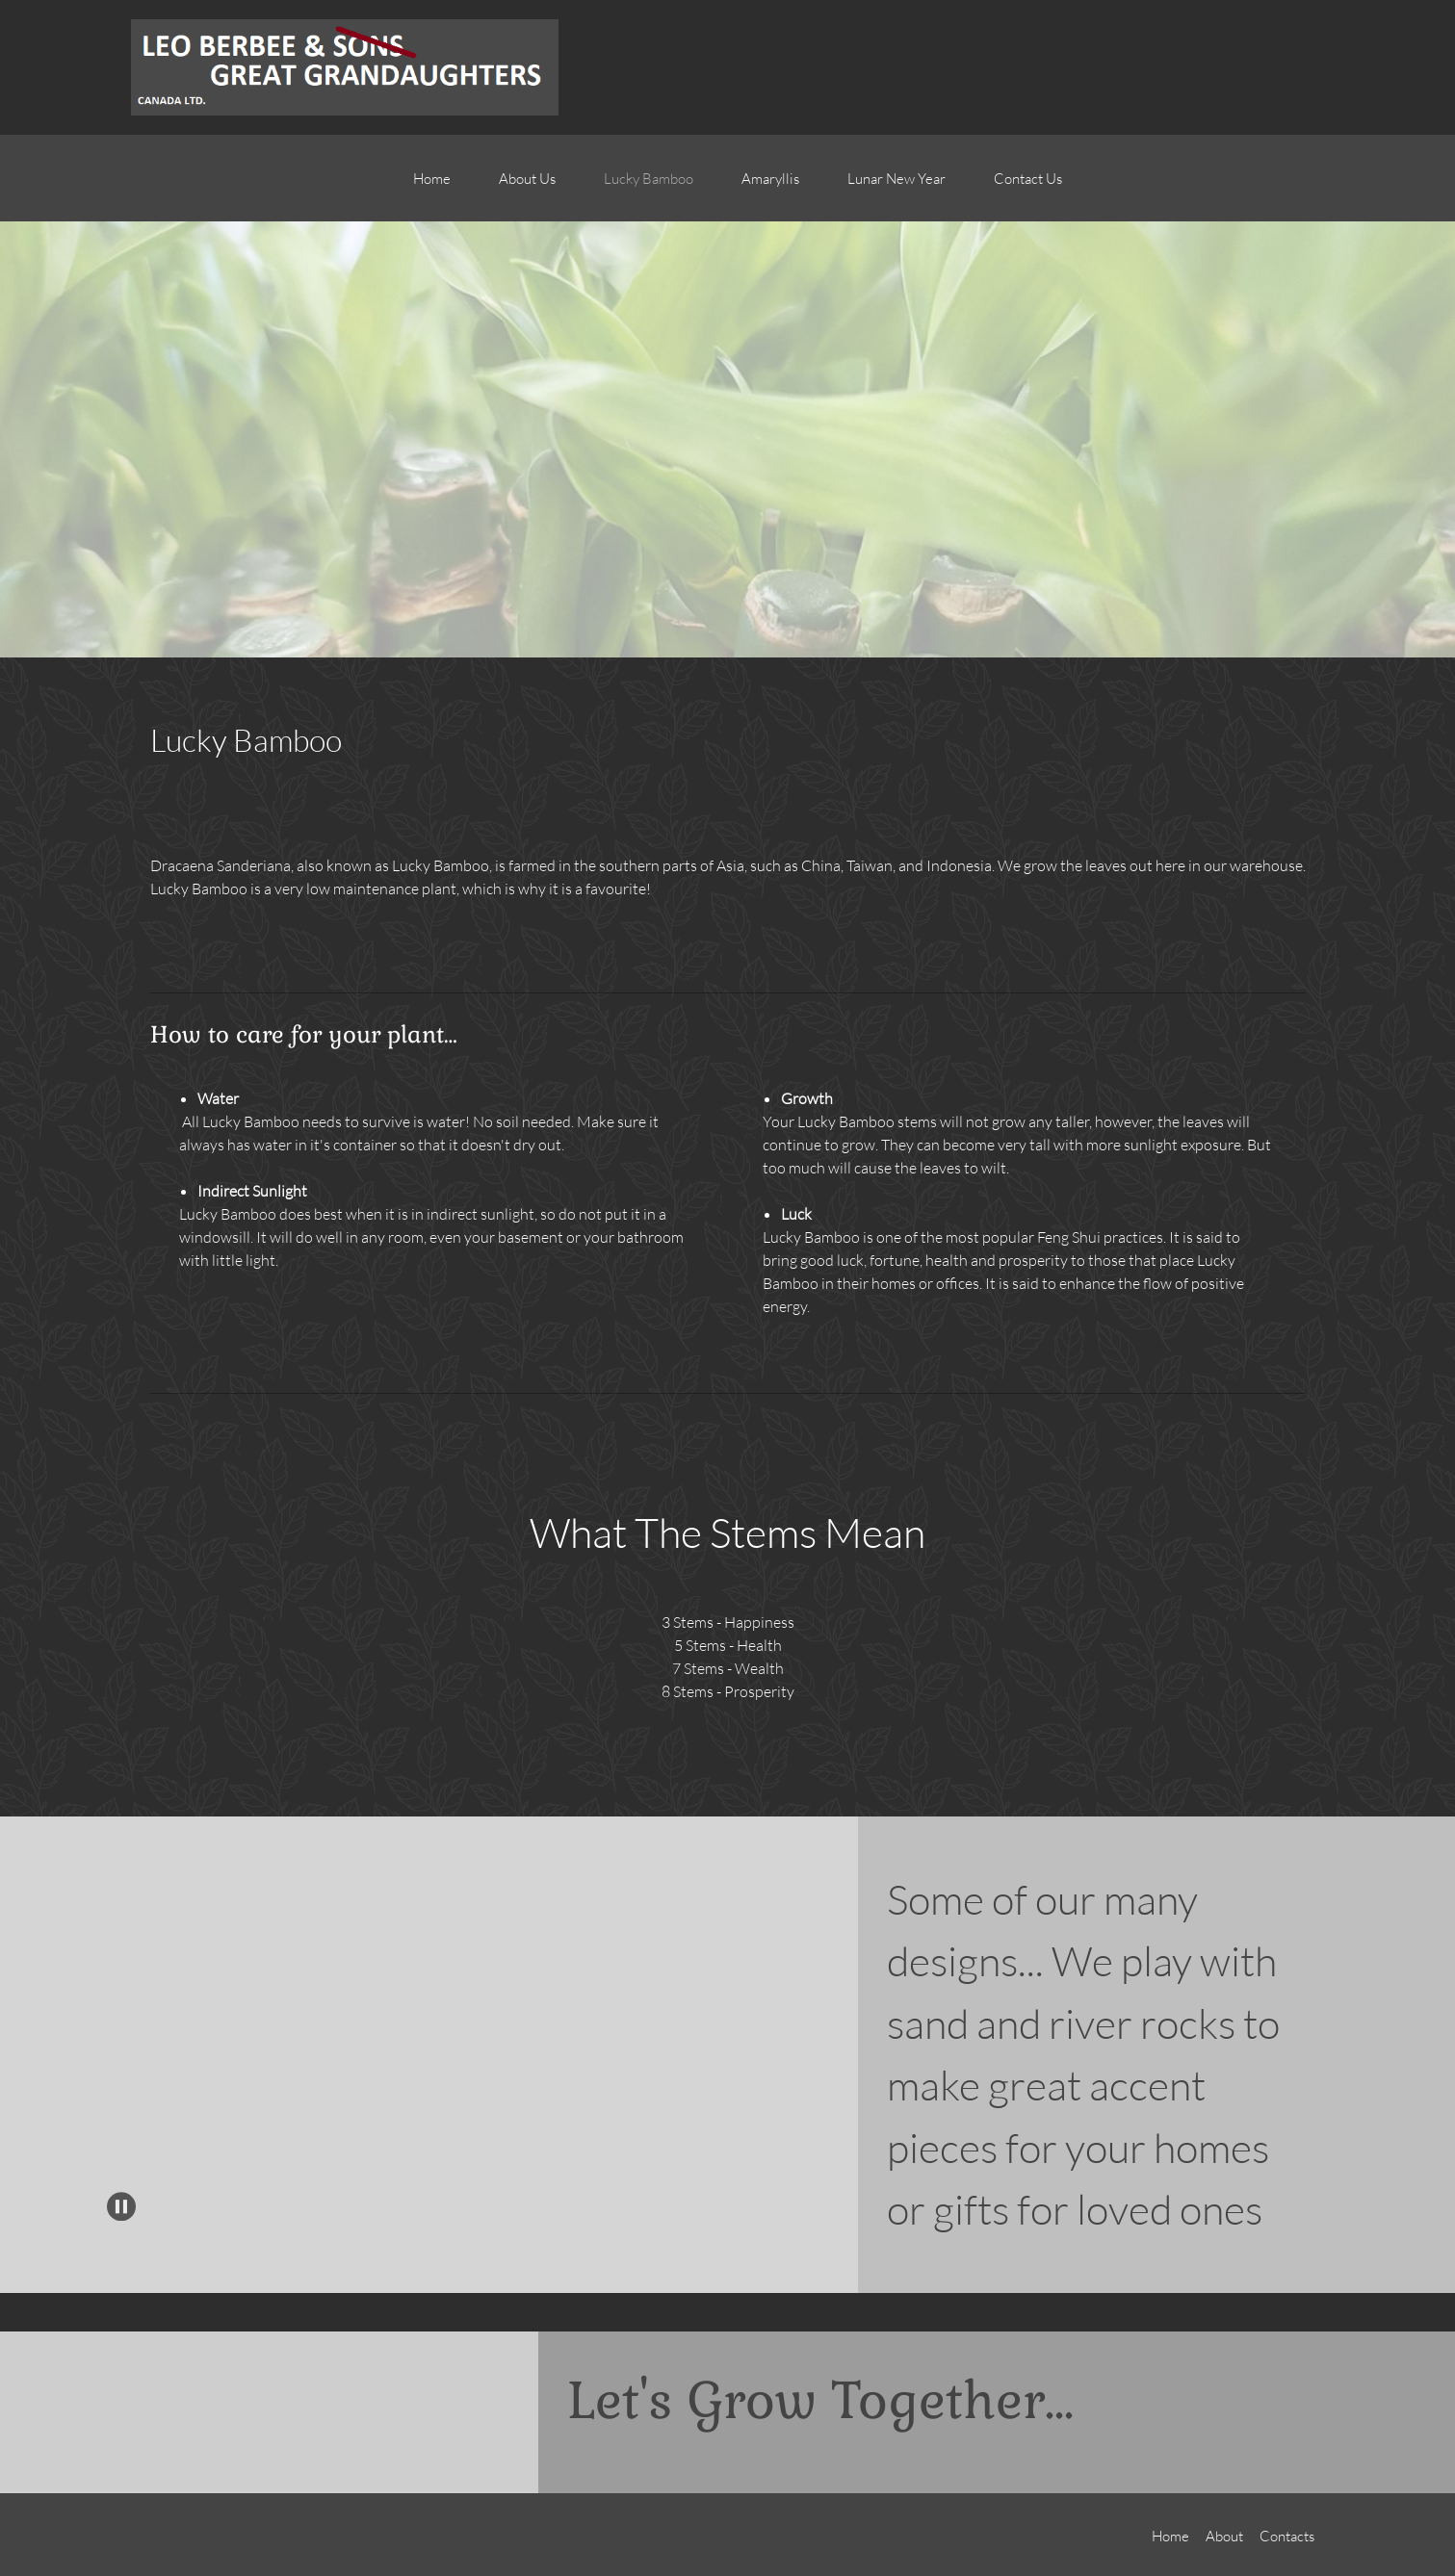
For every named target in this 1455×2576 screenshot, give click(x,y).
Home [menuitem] (1170, 2535)
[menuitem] (432, 188)
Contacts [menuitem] (1287, 2535)
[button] (97, 2037)
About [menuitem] (1224, 2535)
